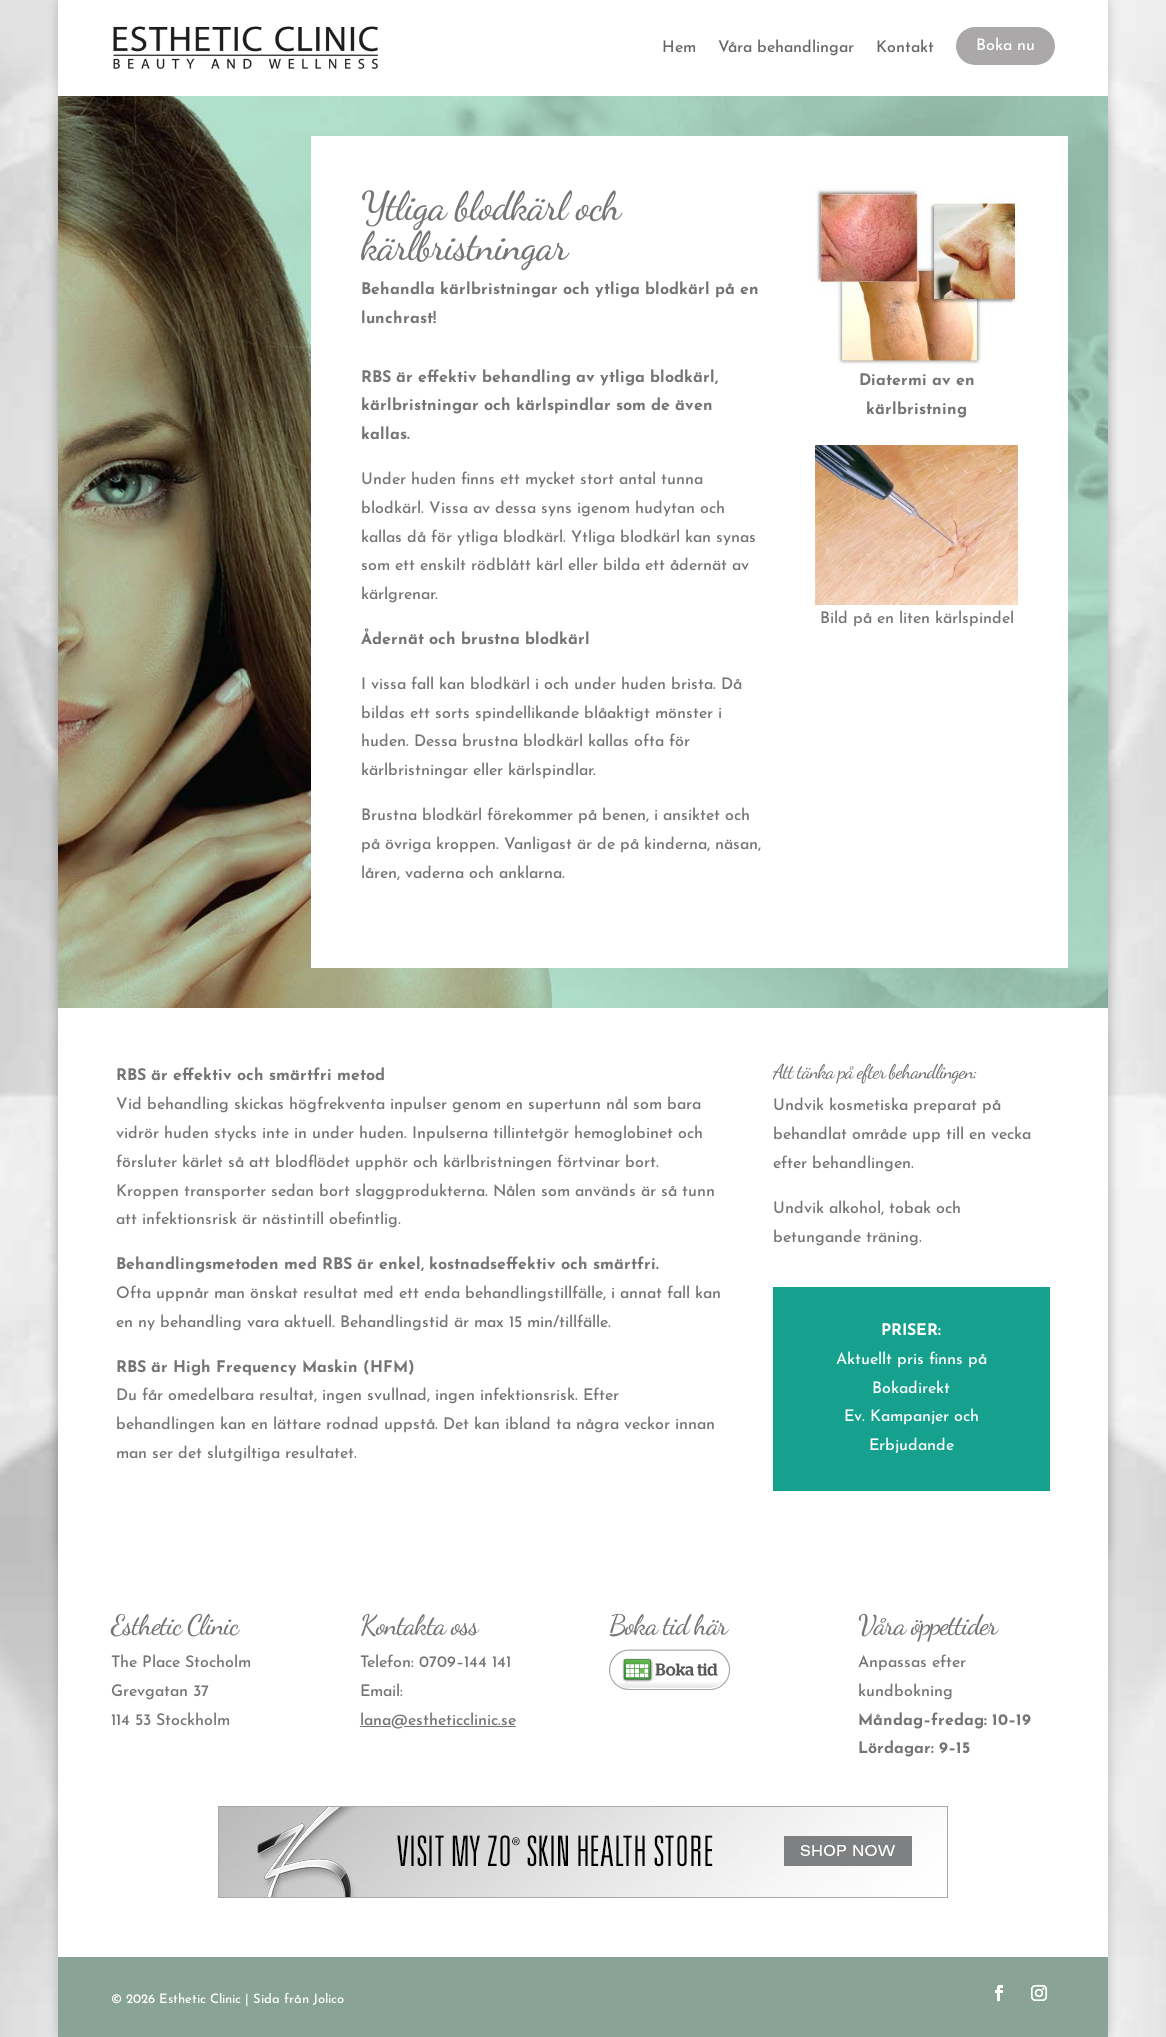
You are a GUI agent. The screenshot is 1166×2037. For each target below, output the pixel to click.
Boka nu (1005, 46)
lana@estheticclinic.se (438, 1721)
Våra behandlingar (786, 48)
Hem (679, 48)
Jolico (328, 1999)
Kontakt (905, 48)
